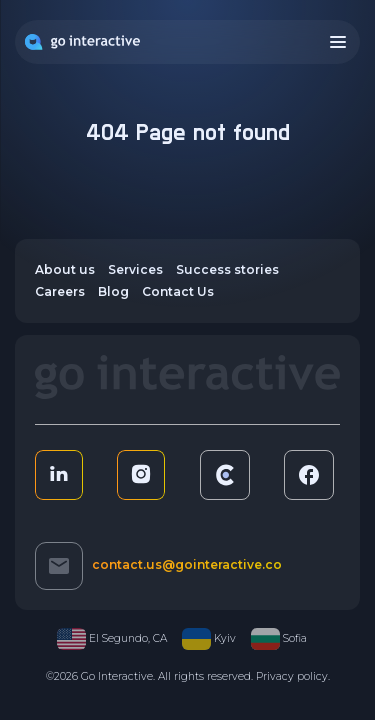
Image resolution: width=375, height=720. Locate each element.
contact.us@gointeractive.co (187, 564)
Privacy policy (292, 676)
